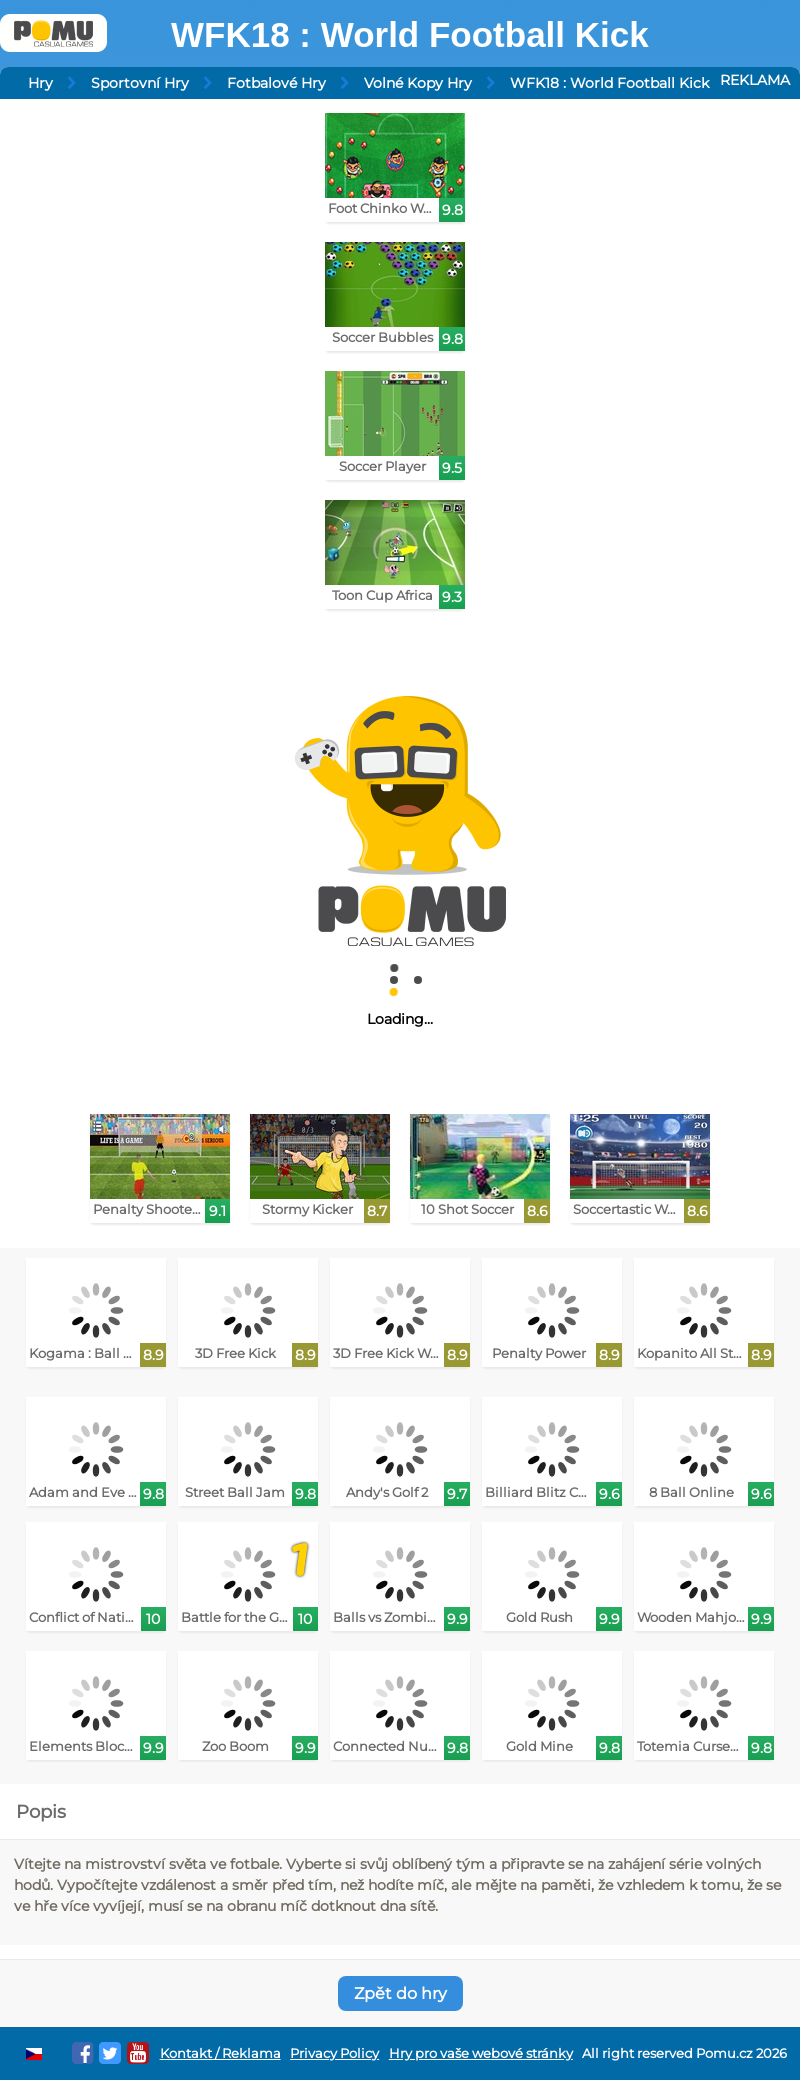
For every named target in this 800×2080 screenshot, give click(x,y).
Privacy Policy (334, 2053)
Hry (40, 83)
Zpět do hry (400, 1993)
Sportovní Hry (140, 83)
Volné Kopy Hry (418, 83)
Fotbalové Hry (276, 83)
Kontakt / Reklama (220, 2053)
